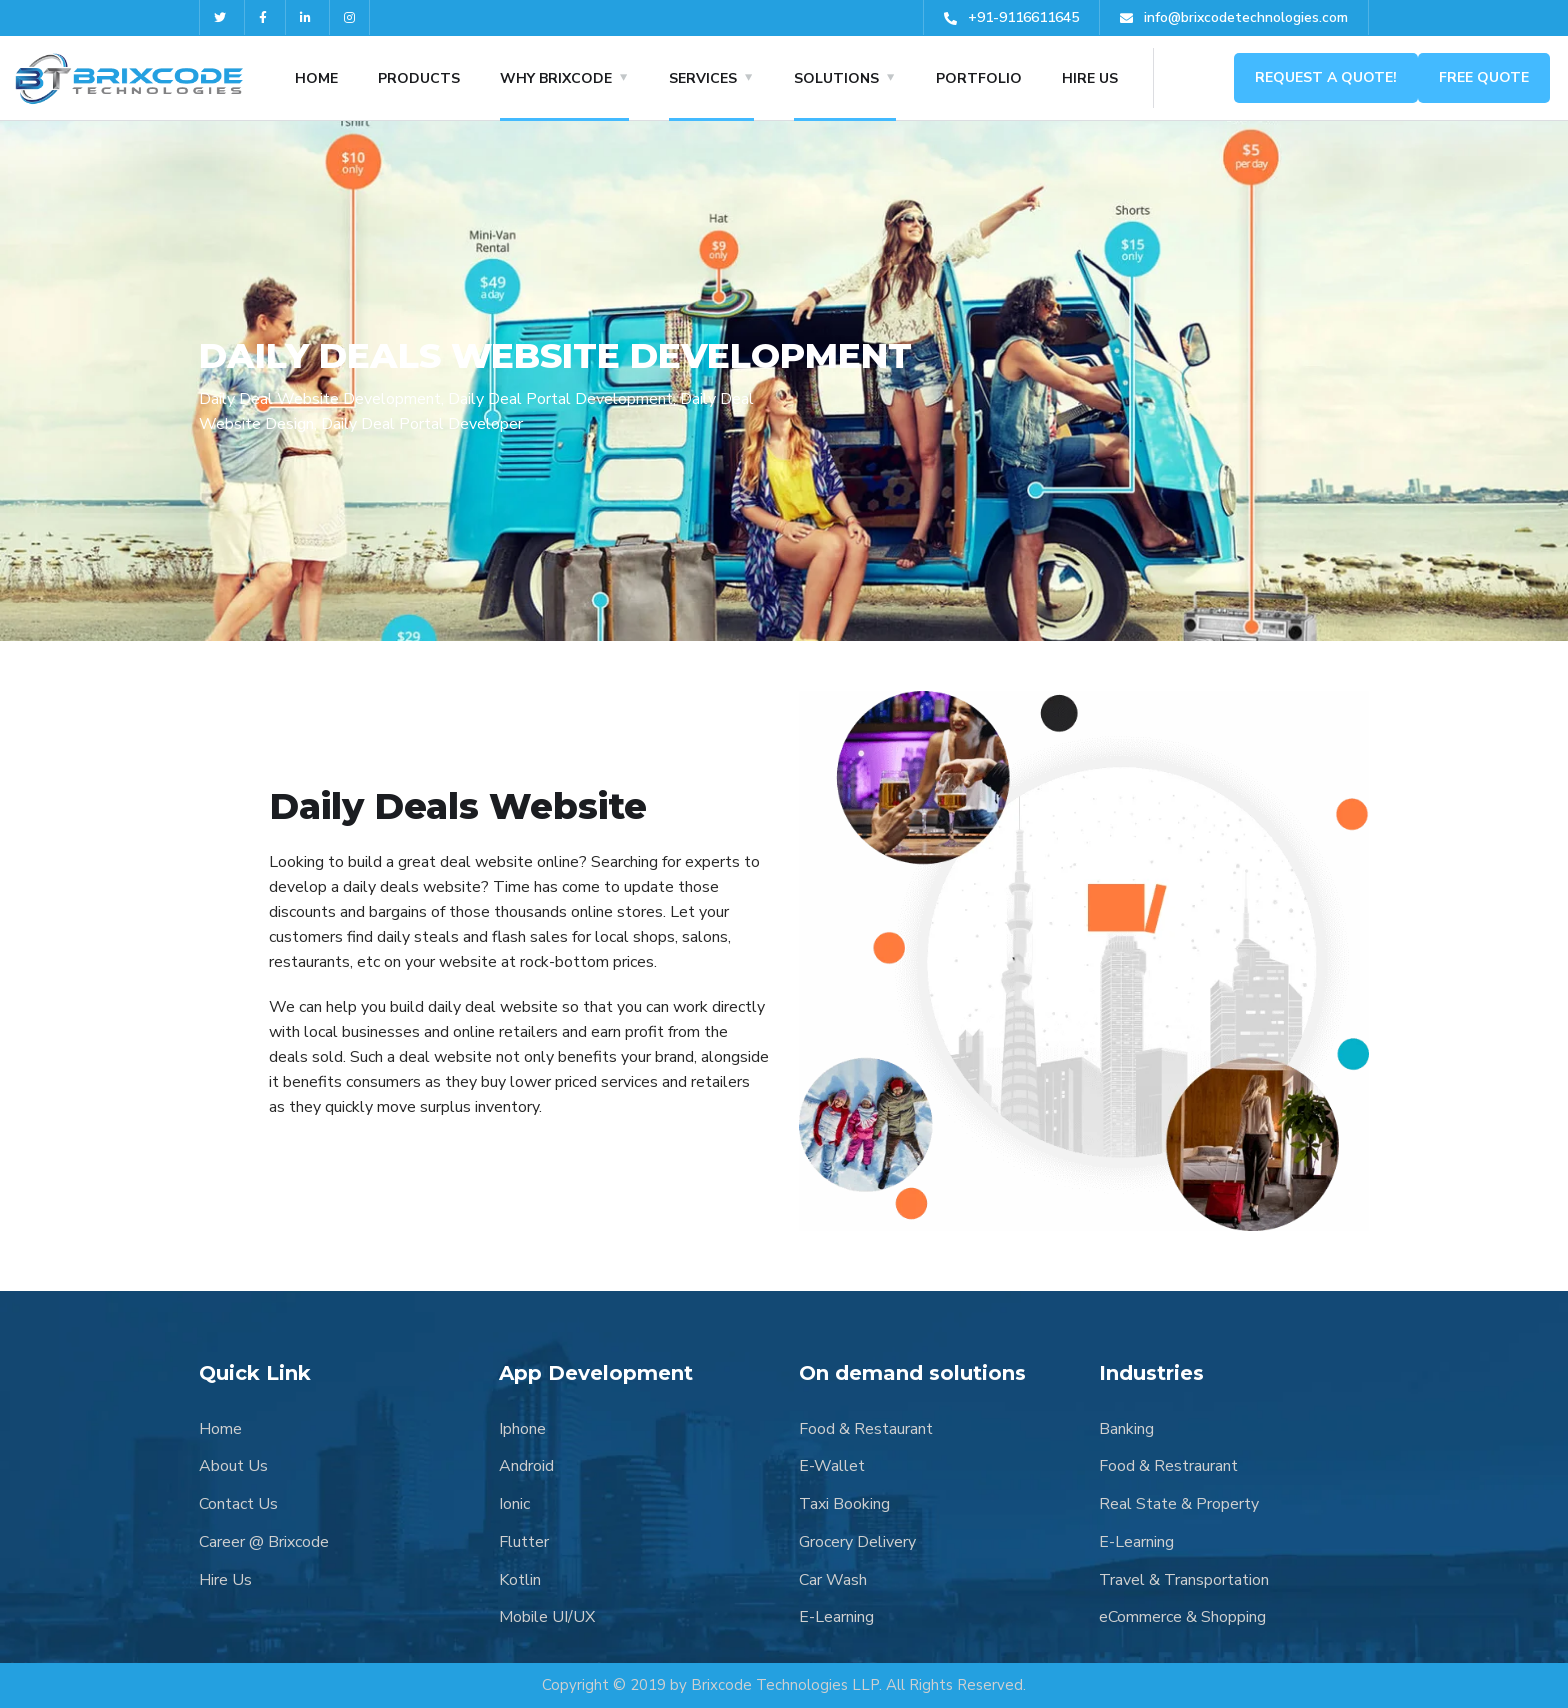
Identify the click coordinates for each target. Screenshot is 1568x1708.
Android (526, 1466)
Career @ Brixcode (264, 1542)
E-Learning (836, 1617)
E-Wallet (832, 1466)
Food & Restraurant (1168, 1466)
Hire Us (225, 1580)
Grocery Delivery (857, 1542)
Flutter (524, 1542)
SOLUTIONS (836, 78)
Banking (1126, 1429)
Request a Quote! (1326, 77)
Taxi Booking (844, 1504)
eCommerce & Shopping (1182, 1617)
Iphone (522, 1429)
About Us (233, 1466)
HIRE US (1090, 78)
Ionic (514, 1504)
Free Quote (1484, 77)
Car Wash (833, 1580)
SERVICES (703, 78)
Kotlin (520, 1580)
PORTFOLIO (979, 78)
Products (419, 78)
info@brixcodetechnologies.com (1234, 17)
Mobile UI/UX (547, 1617)
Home (220, 1429)
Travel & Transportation (1184, 1580)
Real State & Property (1179, 1504)
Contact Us (238, 1504)
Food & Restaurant (866, 1429)
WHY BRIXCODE (556, 78)
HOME (316, 78)
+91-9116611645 (1011, 17)
